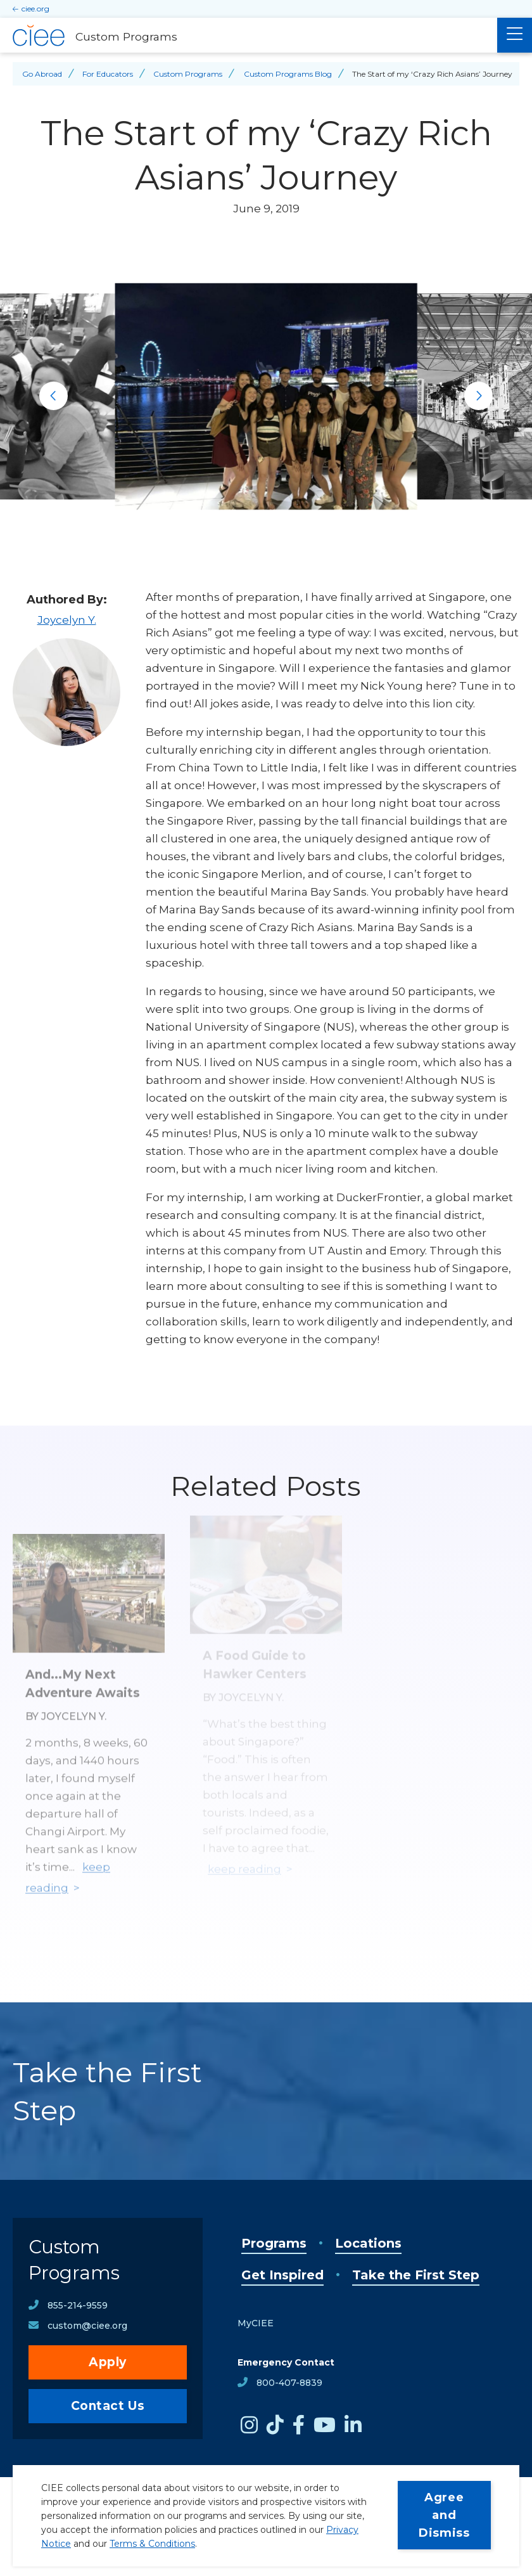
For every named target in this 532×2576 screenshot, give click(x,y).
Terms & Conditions (152, 2543)
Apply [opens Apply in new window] (108, 2362)
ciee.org (35, 8)
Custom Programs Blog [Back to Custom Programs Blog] (288, 74)
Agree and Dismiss (444, 2515)
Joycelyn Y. (66, 620)
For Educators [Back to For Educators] (107, 74)
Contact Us (108, 2406)
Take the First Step (415, 2275)
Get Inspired (282, 2275)
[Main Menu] (514, 35)
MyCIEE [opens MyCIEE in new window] (256, 2323)
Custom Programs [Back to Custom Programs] (187, 74)
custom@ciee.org (87, 2325)
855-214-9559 (78, 2305)
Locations (368, 2243)
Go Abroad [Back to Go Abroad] (42, 74)
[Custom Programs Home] (248, 35)
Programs (274, 2243)
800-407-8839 (289, 2382)
